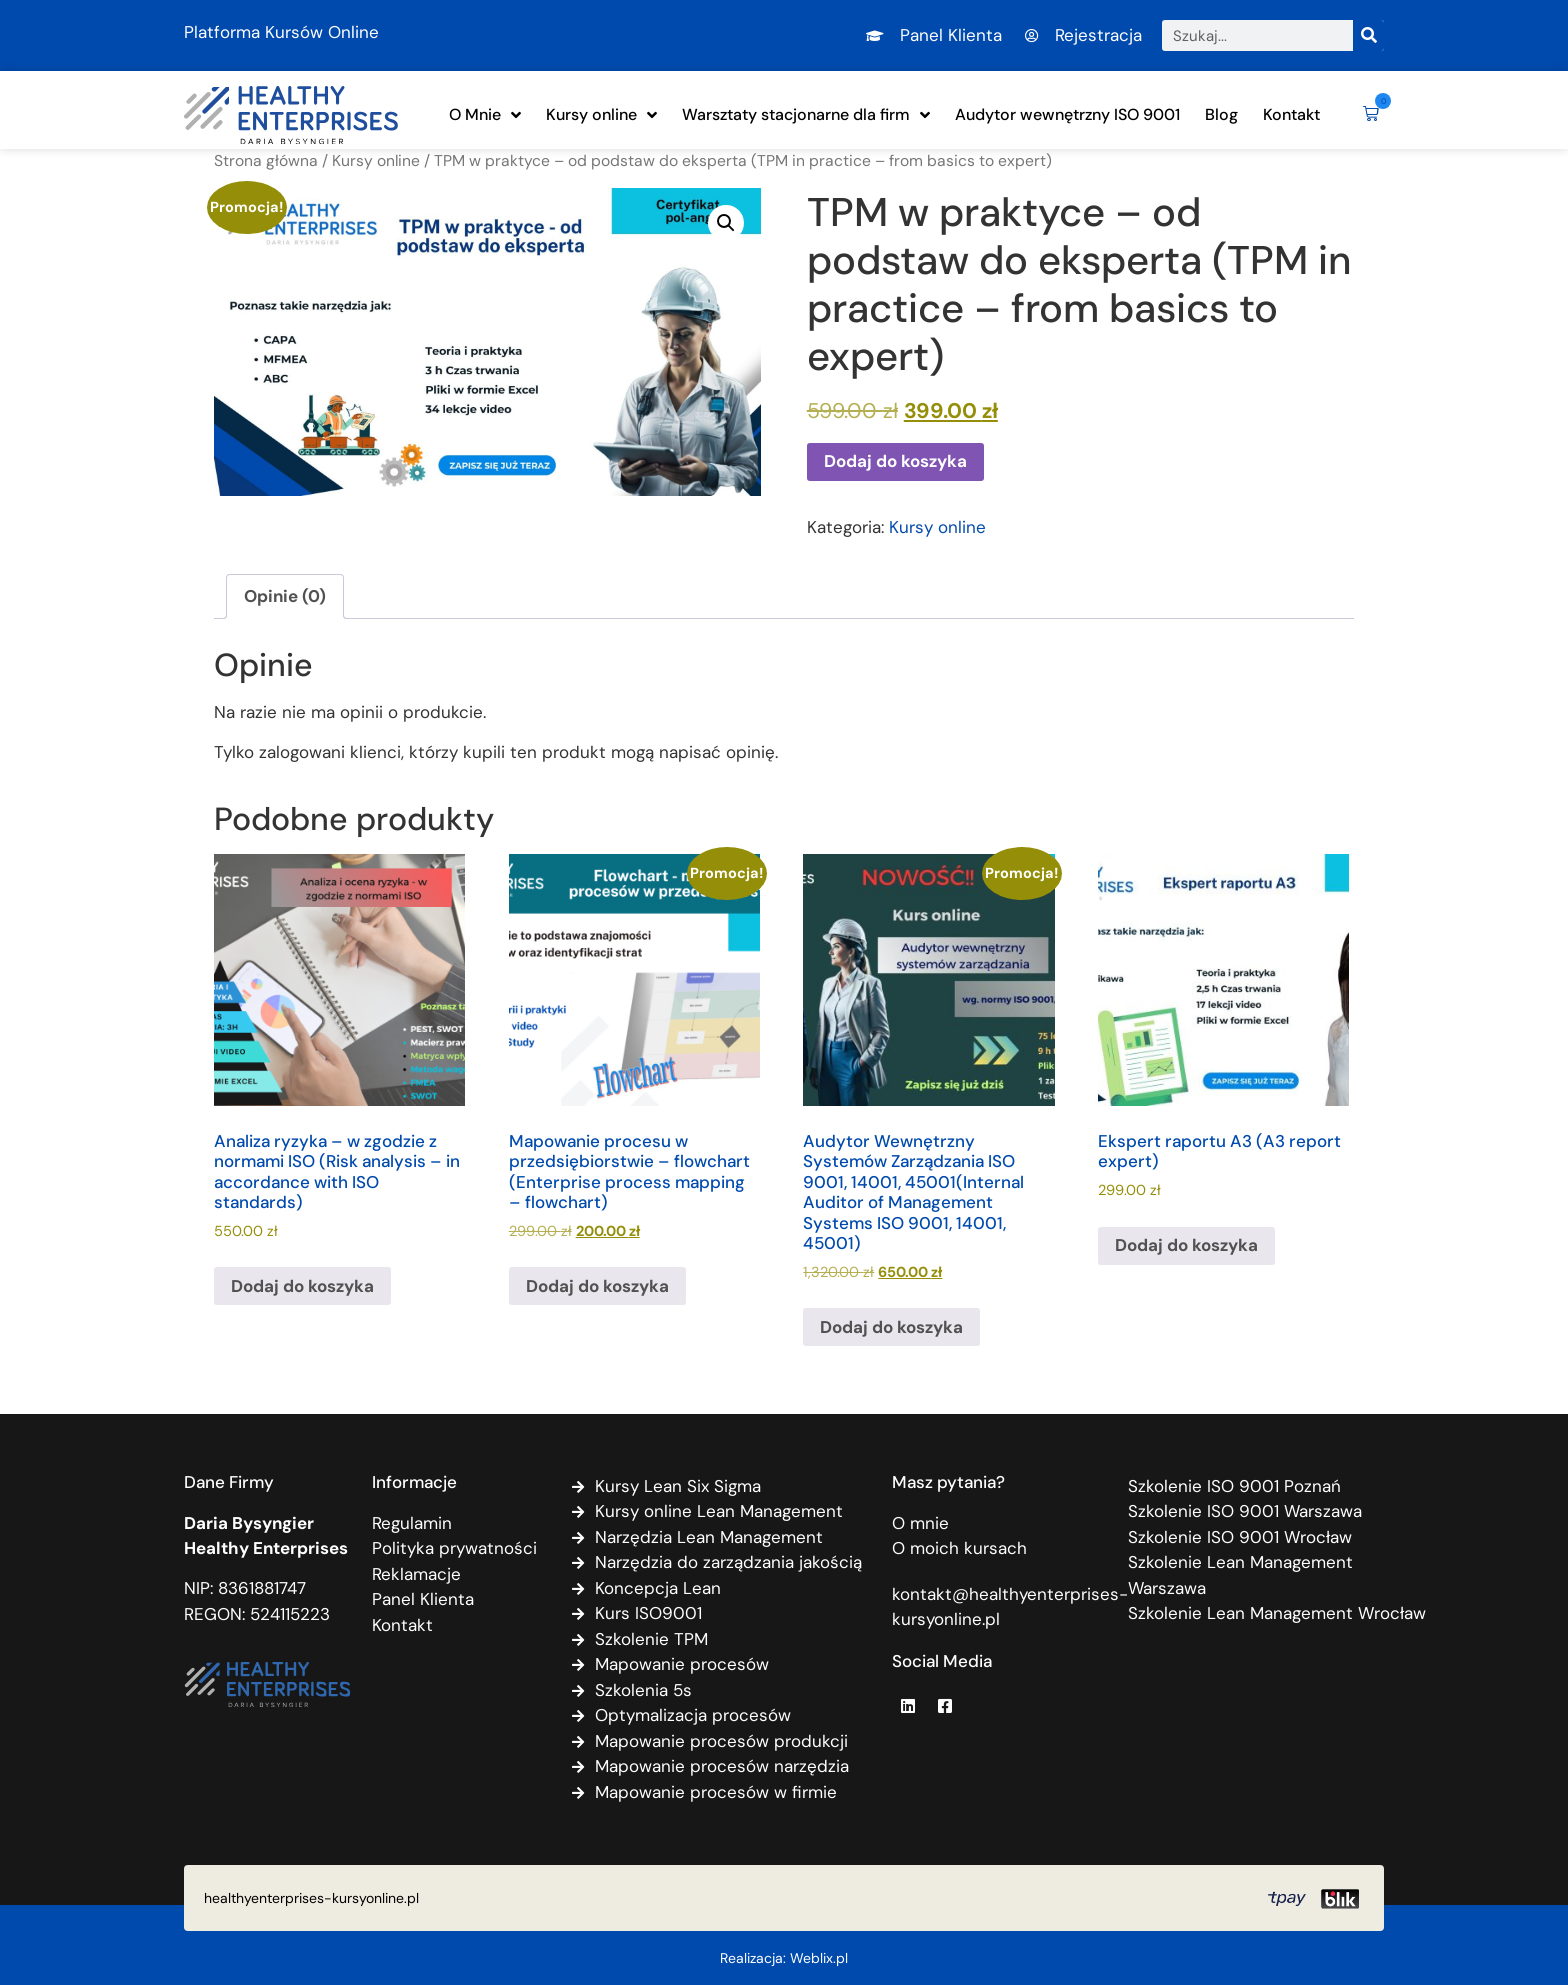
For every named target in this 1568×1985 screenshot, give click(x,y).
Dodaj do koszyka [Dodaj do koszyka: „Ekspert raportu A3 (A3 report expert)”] (1186, 1245)
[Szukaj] (1368, 35)
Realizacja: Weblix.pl (784, 1958)
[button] (1367, 115)
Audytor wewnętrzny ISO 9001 (1067, 114)
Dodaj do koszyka (895, 461)
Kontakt (1291, 114)
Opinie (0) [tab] (285, 596)
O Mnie (485, 115)
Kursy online (601, 115)
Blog (1221, 114)
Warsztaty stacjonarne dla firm (806, 115)
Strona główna (266, 160)
